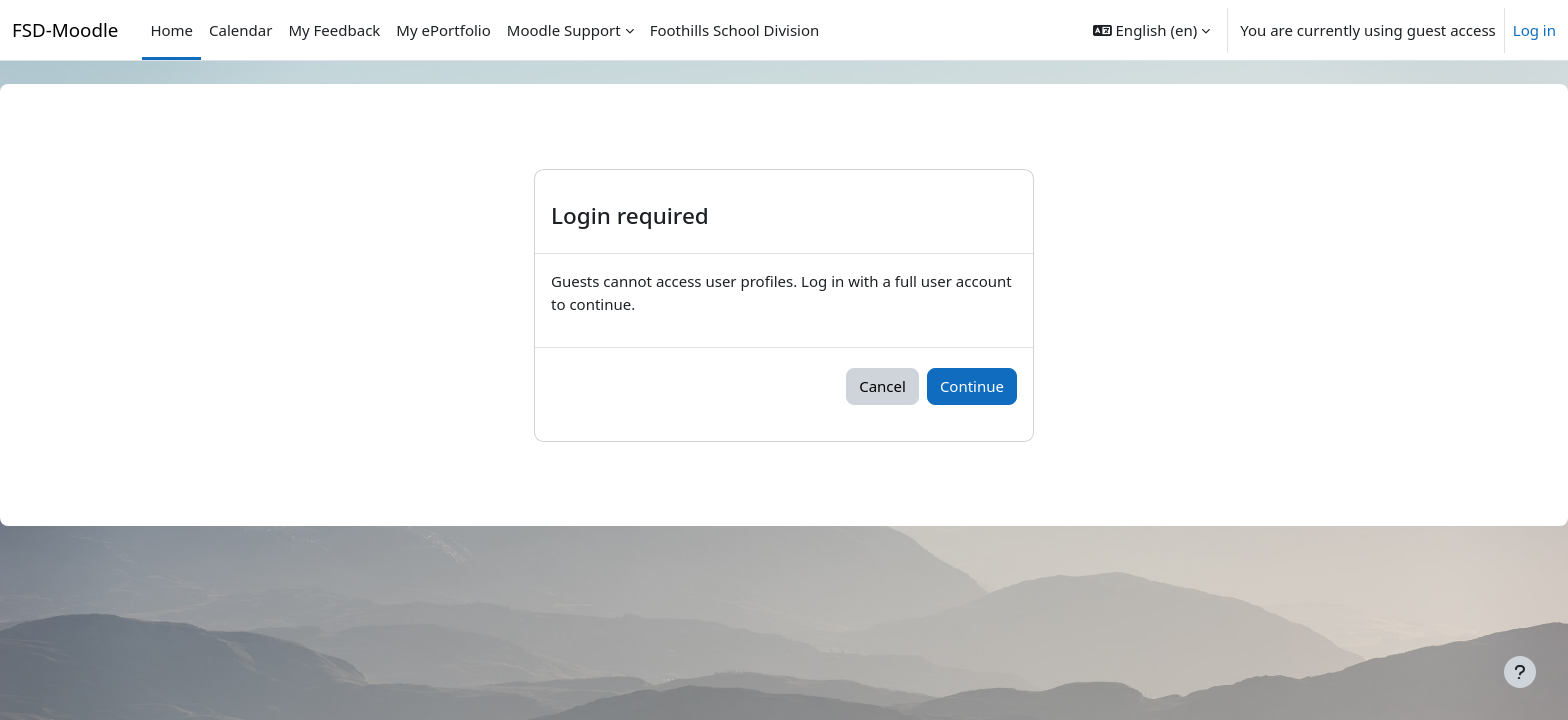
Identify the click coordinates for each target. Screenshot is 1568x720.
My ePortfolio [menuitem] (443, 30)
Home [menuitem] (171, 30)
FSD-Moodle (65, 29)
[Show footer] (1520, 672)
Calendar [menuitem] (240, 30)
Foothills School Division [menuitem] (735, 30)
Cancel (882, 386)
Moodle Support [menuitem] (564, 30)
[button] (1151, 30)
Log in (1534, 30)
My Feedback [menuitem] (334, 30)
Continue (972, 386)
